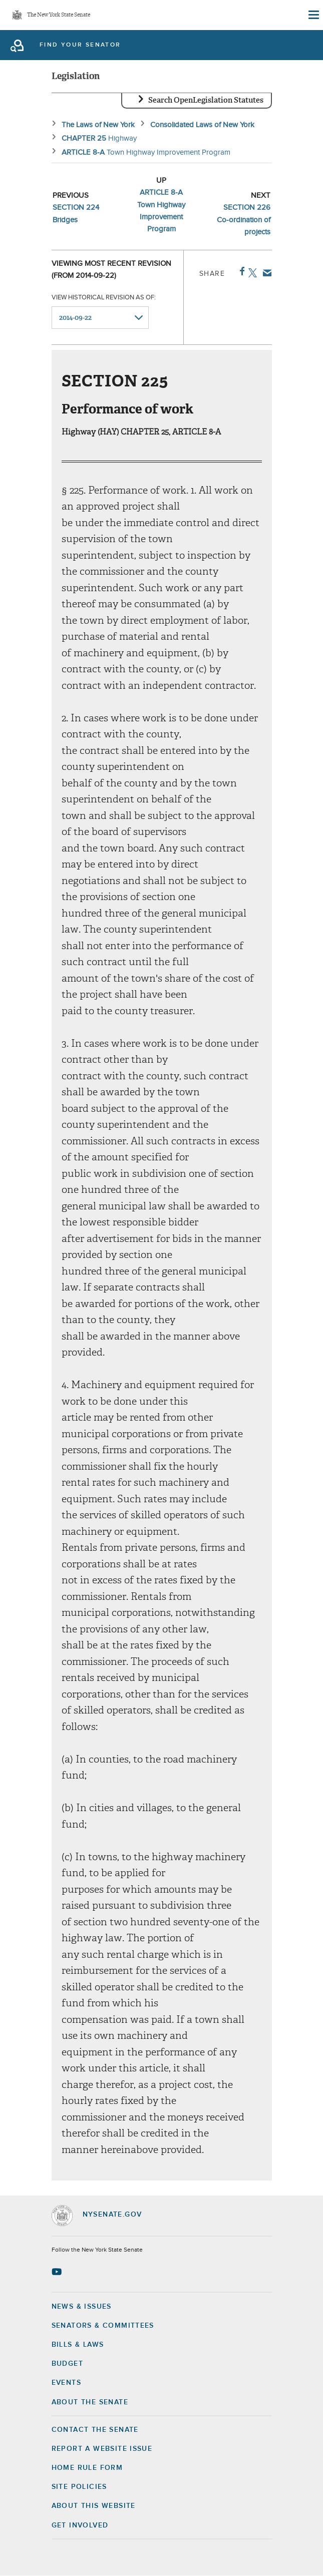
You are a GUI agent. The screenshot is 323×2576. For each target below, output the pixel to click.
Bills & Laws (78, 2344)
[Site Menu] (313, 15)
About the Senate (90, 2402)
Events (66, 2382)
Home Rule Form (87, 2467)
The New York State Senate (58, 15)
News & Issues (82, 2306)
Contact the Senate (95, 2429)
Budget (67, 2363)
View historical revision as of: (104, 297)
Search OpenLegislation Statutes (205, 100)
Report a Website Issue (102, 2448)
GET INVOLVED (80, 2525)
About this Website (94, 2505)
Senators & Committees (103, 2325)
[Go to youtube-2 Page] (58, 2272)
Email (265, 273)
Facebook (240, 271)
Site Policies (79, 2486)
